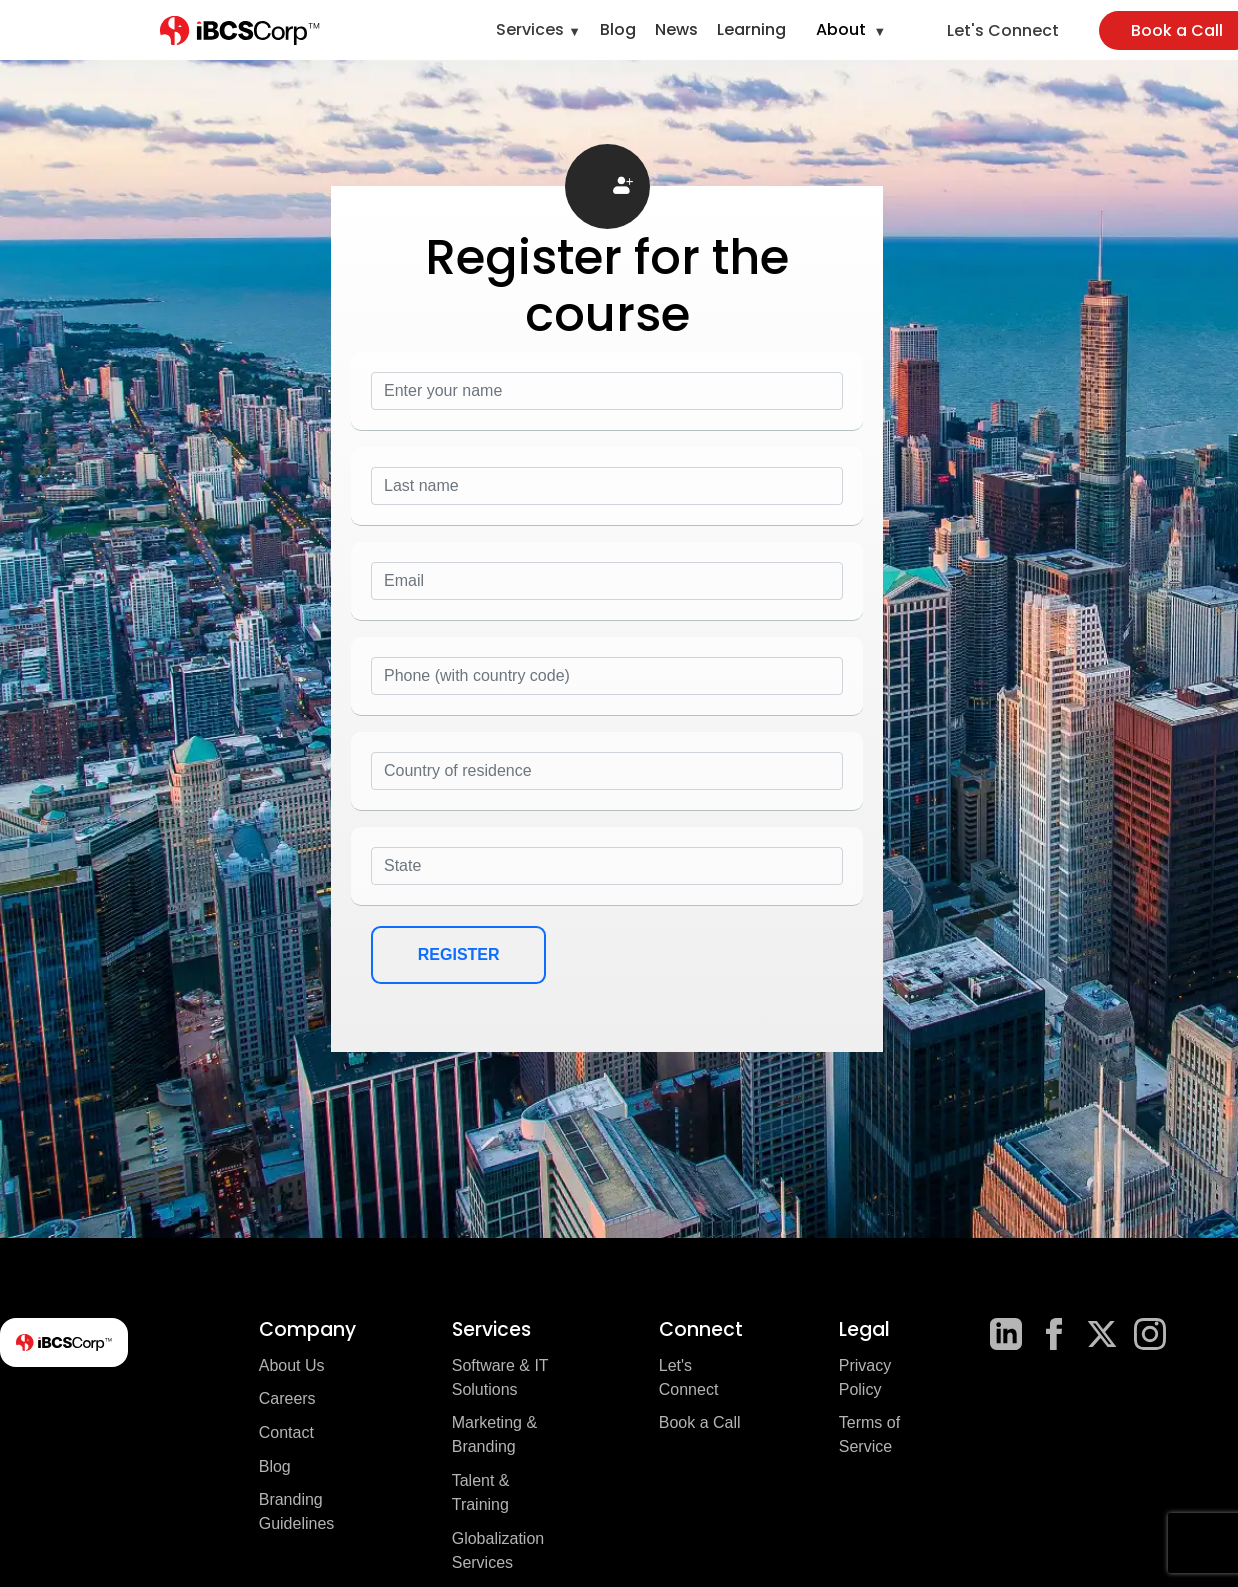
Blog (618, 29)
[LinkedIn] (1006, 1334)
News (676, 29)
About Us (292, 1365)
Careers (287, 1398)
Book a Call (700, 1422)
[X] (1102, 1334)
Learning (751, 29)
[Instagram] (1150, 1334)
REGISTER (459, 954)
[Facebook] (1054, 1334)
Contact (286, 1432)
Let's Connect (1003, 30)
